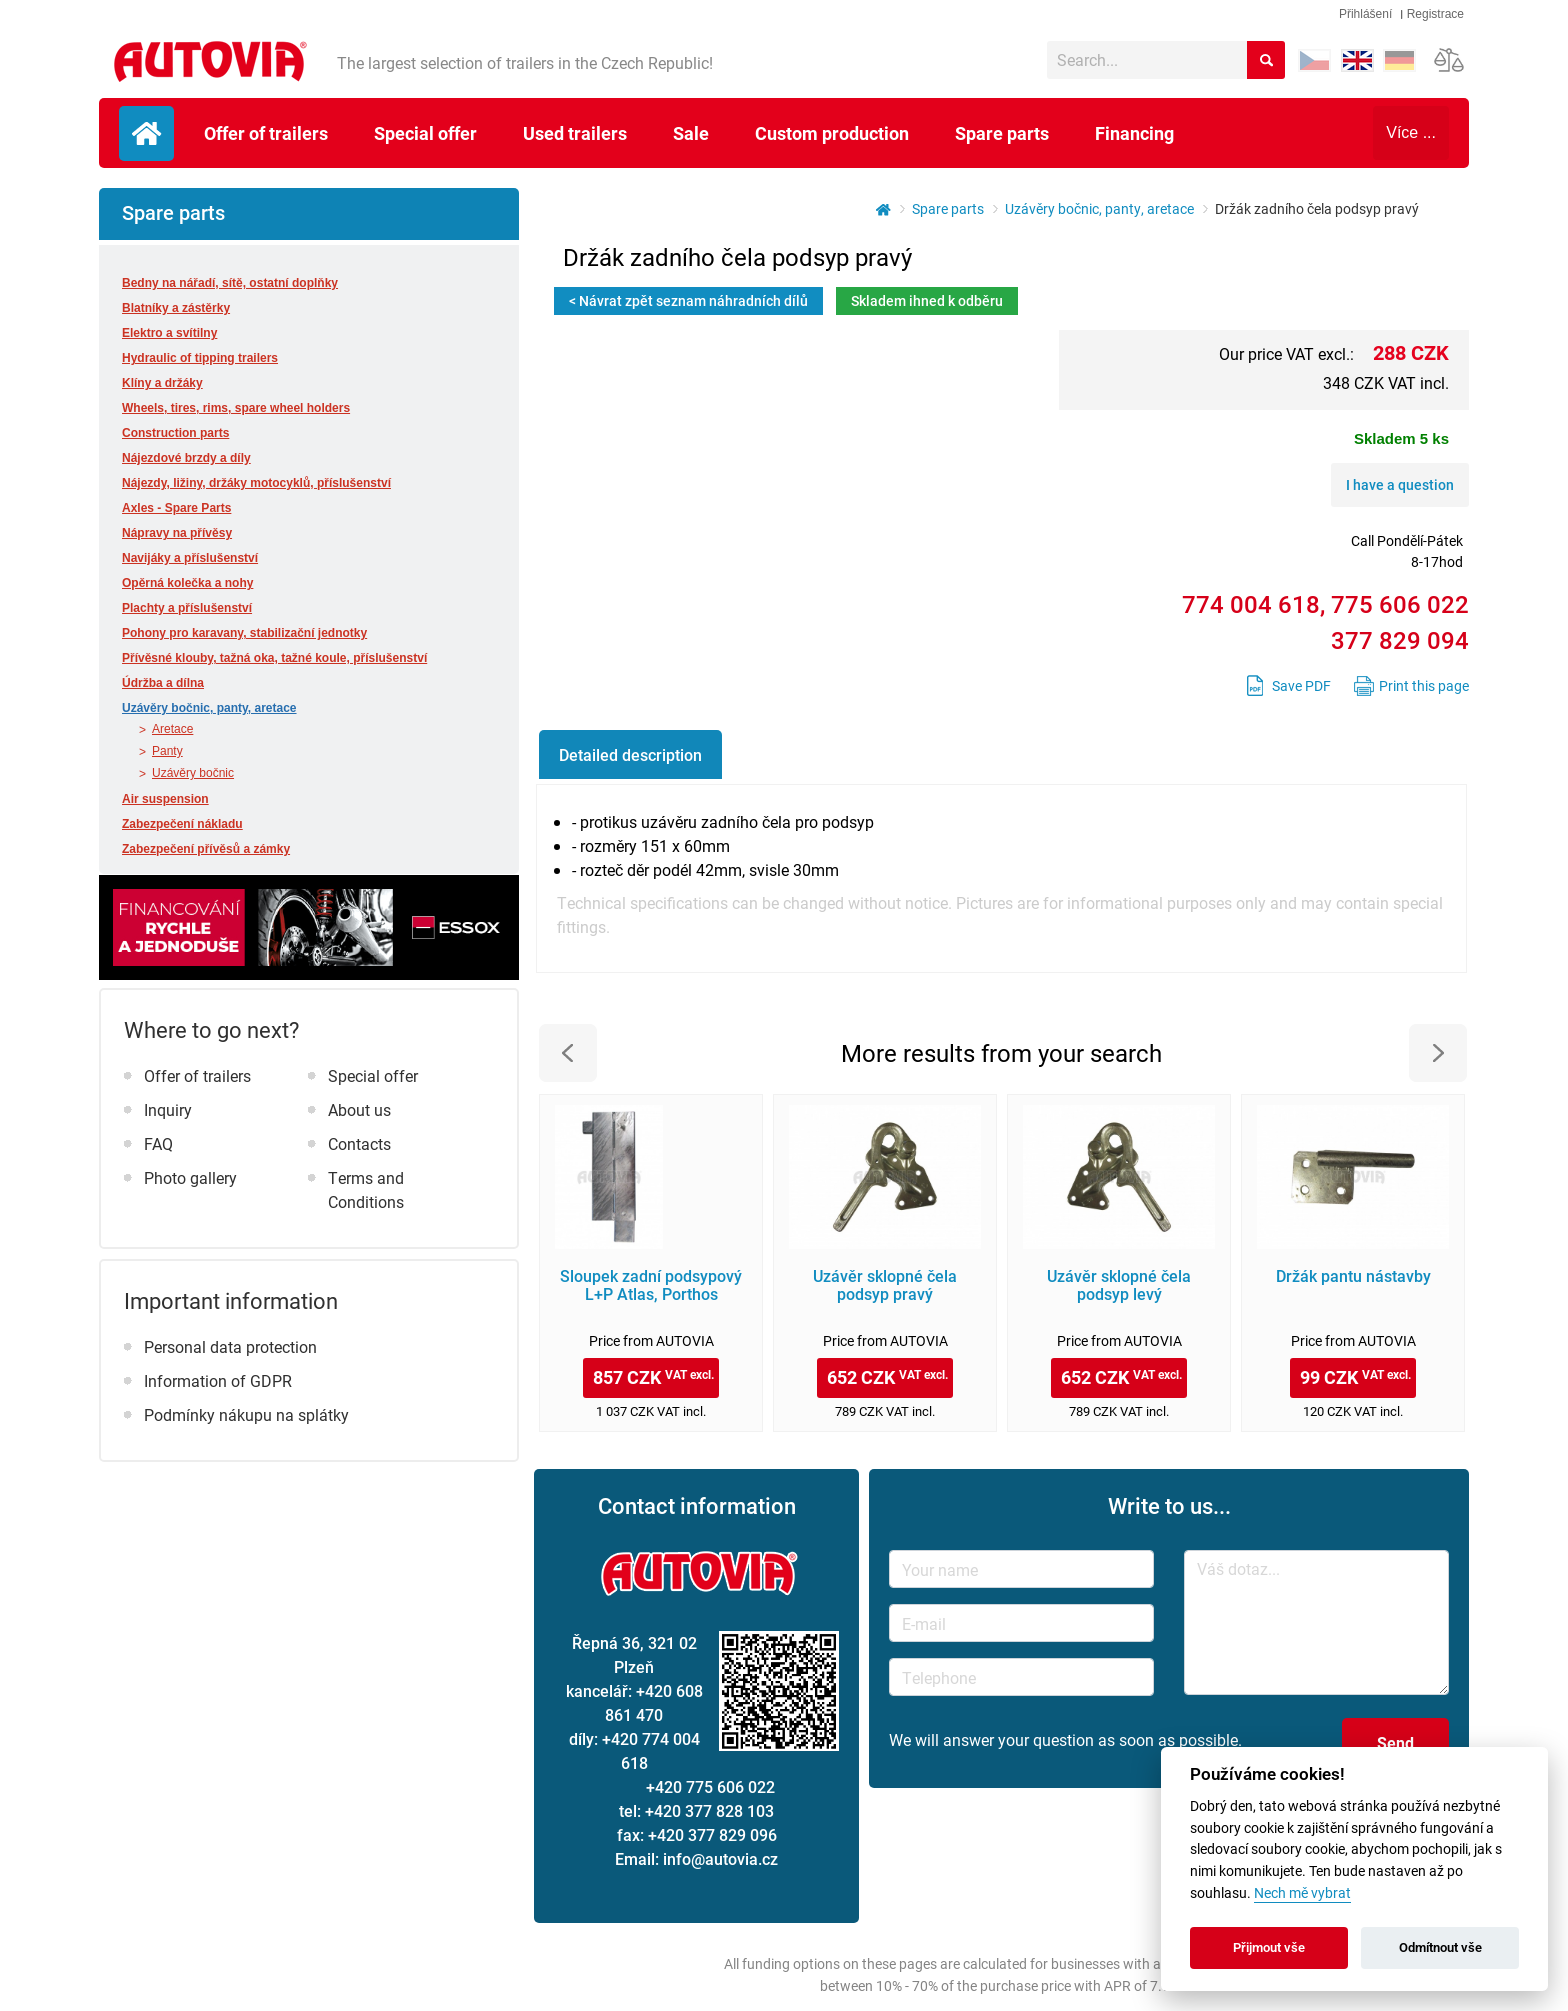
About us (359, 1109)
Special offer (425, 133)
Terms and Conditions (366, 1189)
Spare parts (1002, 133)
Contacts (359, 1143)
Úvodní (146, 133)
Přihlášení (1365, 14)
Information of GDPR (218, 1380)
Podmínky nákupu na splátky (246, 1414)
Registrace (1435, 14)
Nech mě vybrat (1302, 1893)
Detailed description (630, 754)
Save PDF (1301, 685)
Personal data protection (230, 1346)
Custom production (832, 133)
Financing (1134, 133)
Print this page (1424, 685)
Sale (691, 133)
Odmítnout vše (1440, 1947)
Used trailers (575, 133)
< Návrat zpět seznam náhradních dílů (688, 300)
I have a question (1400, 484)
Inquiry (168, 1109)
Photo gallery (190, 1177)
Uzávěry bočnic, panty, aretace (1099, 208)
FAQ (158, 1143)
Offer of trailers (266, 133)
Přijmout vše (1269, 1947)
